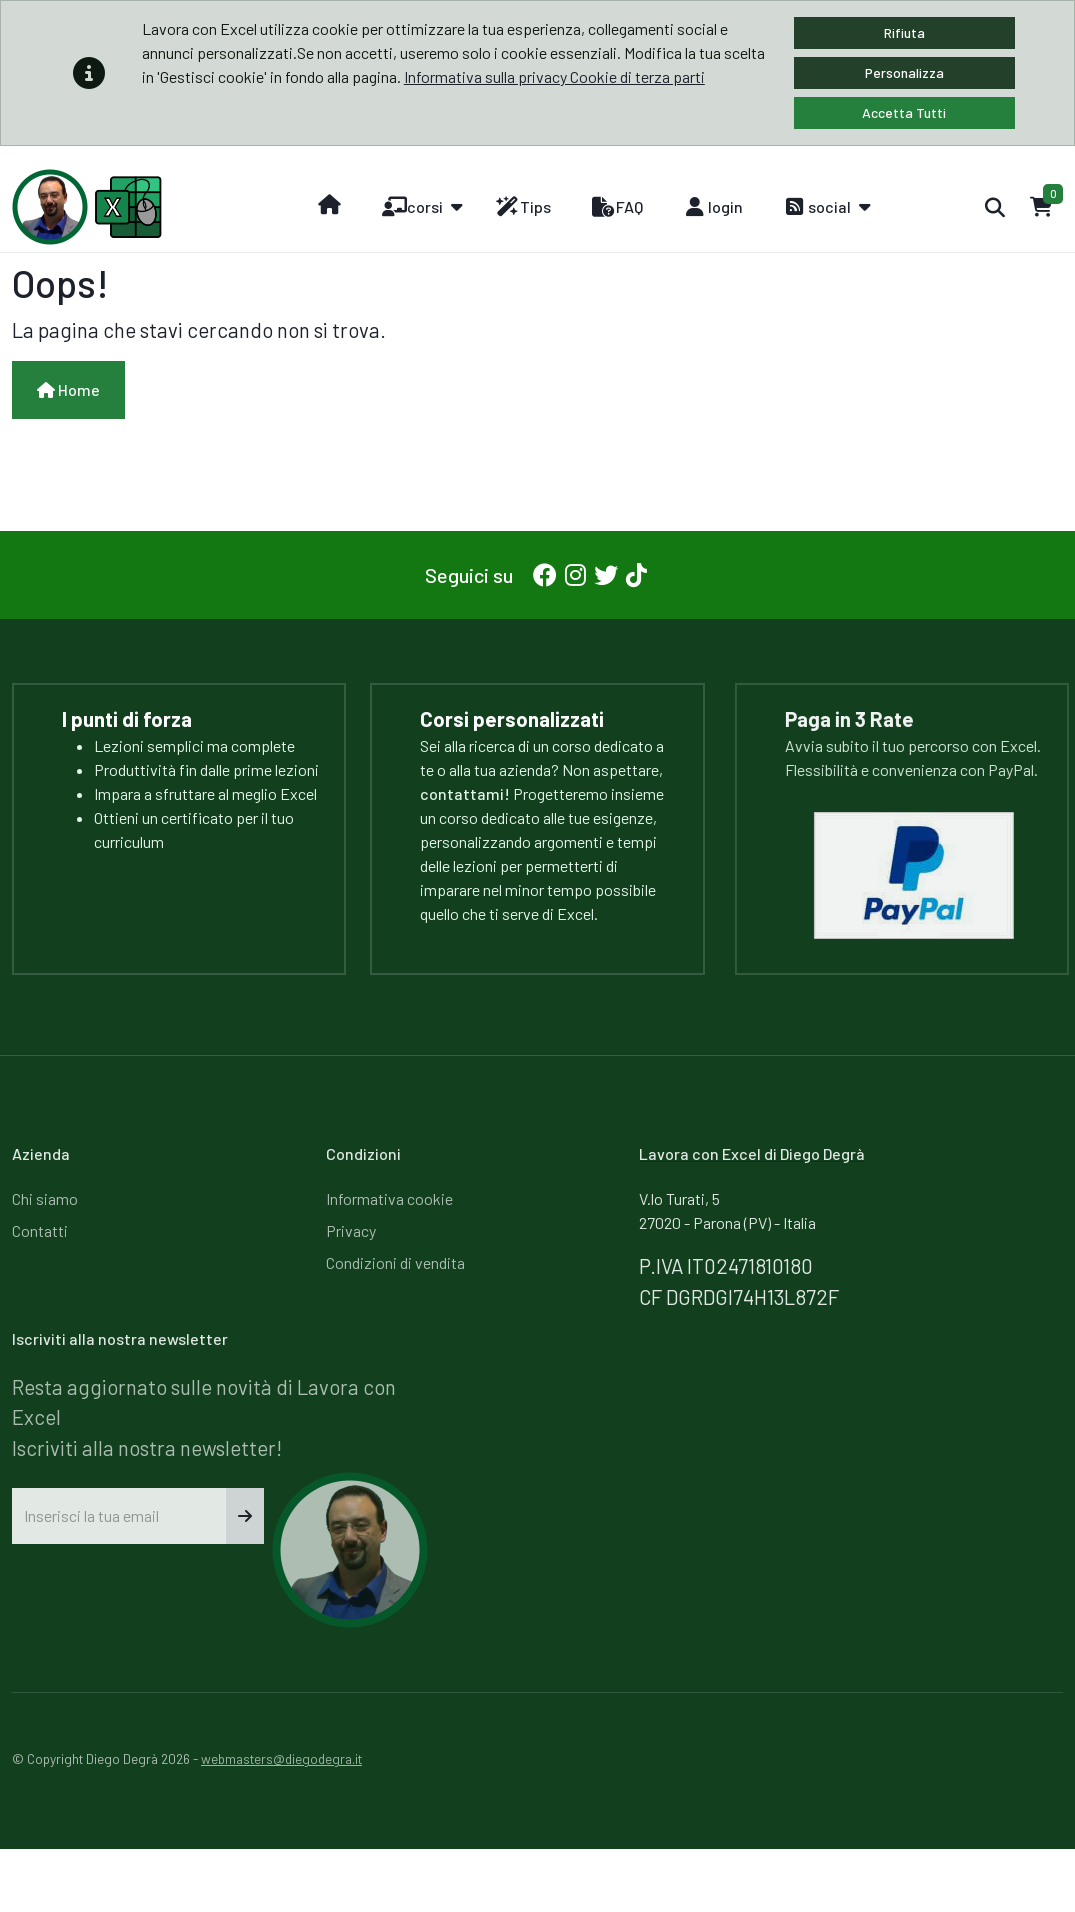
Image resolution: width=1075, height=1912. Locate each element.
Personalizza (904, 72)
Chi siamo (45, 1198)
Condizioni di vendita (395, 1262)
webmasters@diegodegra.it (281, 1758)
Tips (523, 207)
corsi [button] (412, 207)
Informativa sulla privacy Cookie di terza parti (554, 76)
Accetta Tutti (904, 112)
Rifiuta (904, 32)
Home (68, 389)
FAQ (617, 207)
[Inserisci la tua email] (119, 1516)
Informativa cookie (389, 1198)
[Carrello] (1041, 207)
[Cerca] (994, 207)
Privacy (351, 1230)
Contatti (40, 1230)
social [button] (817, 207)
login (713, 207)
